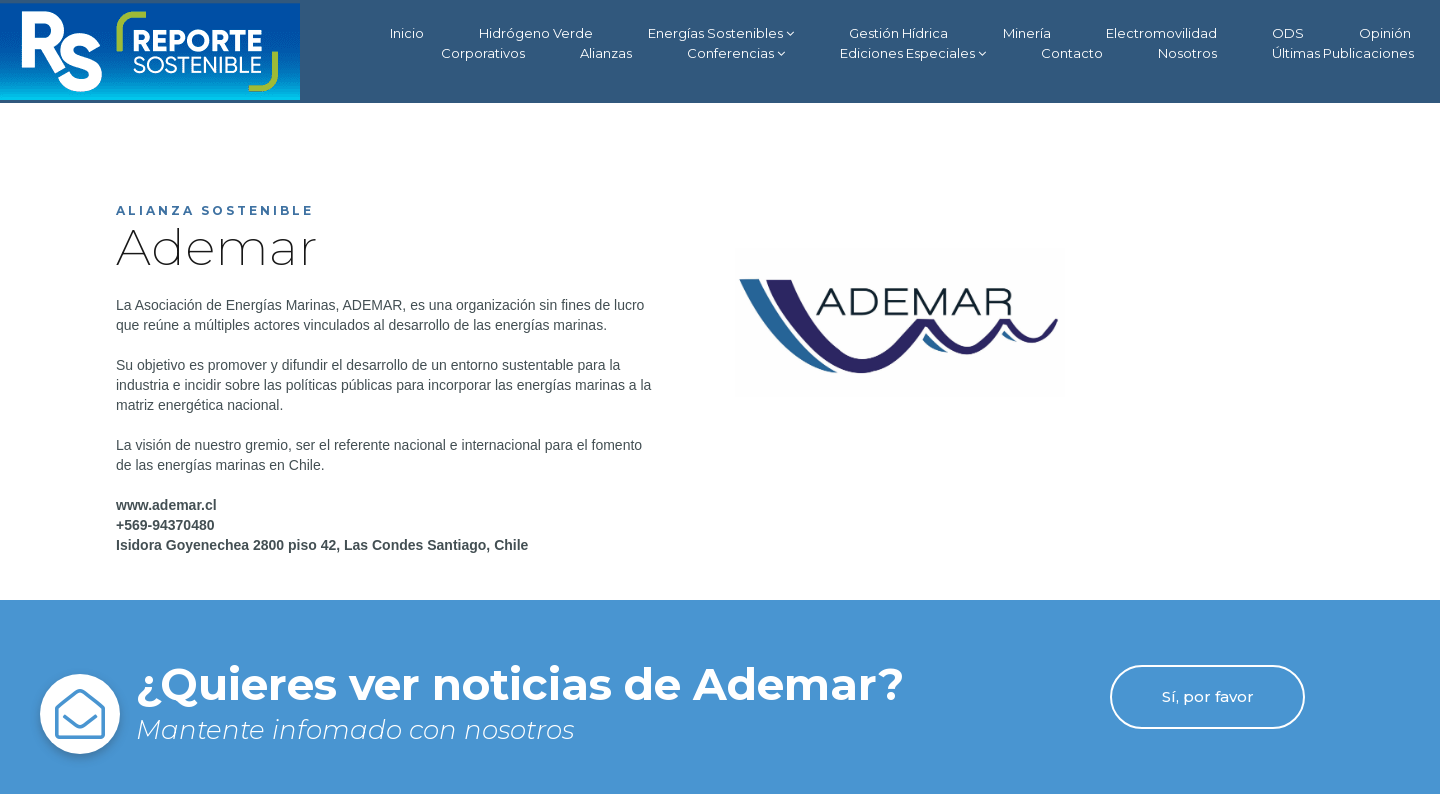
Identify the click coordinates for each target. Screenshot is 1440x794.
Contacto (1072, 53)
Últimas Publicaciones (1343, 53)
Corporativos (483, 53)
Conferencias (736, 53)
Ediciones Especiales (913, 53)
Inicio (407, 33)
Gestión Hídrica (898, 33)
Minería (1027, 33)
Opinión (1385, 33)
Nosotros (1187, 53)
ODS (1288, 33)
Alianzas (606, 53)
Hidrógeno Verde (536, 33)
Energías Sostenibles (721, 33)
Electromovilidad (1161, 33)
